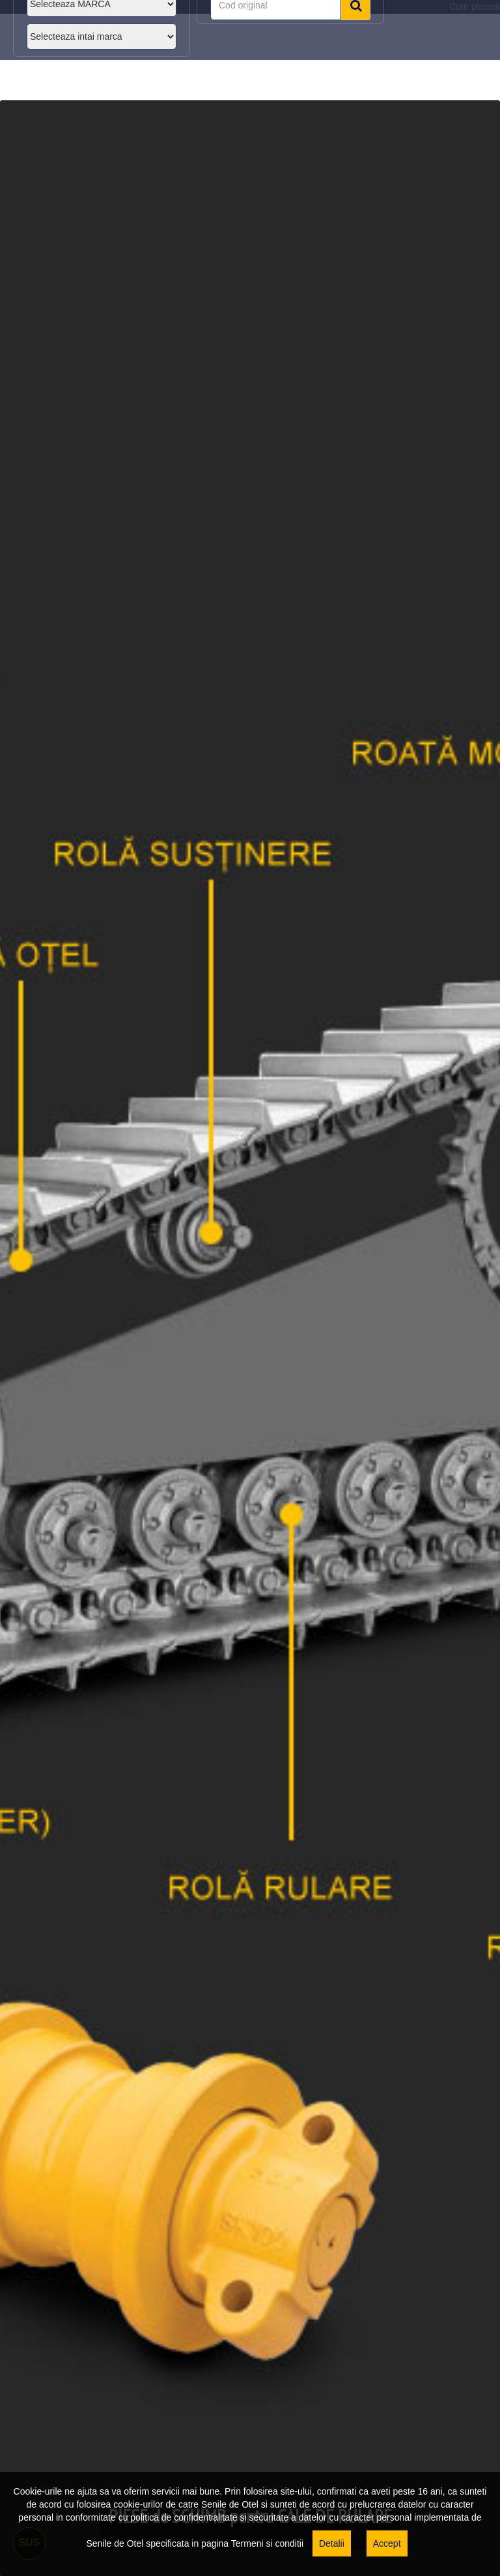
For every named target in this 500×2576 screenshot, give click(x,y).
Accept (387, 2543)
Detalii (331, 2543)
